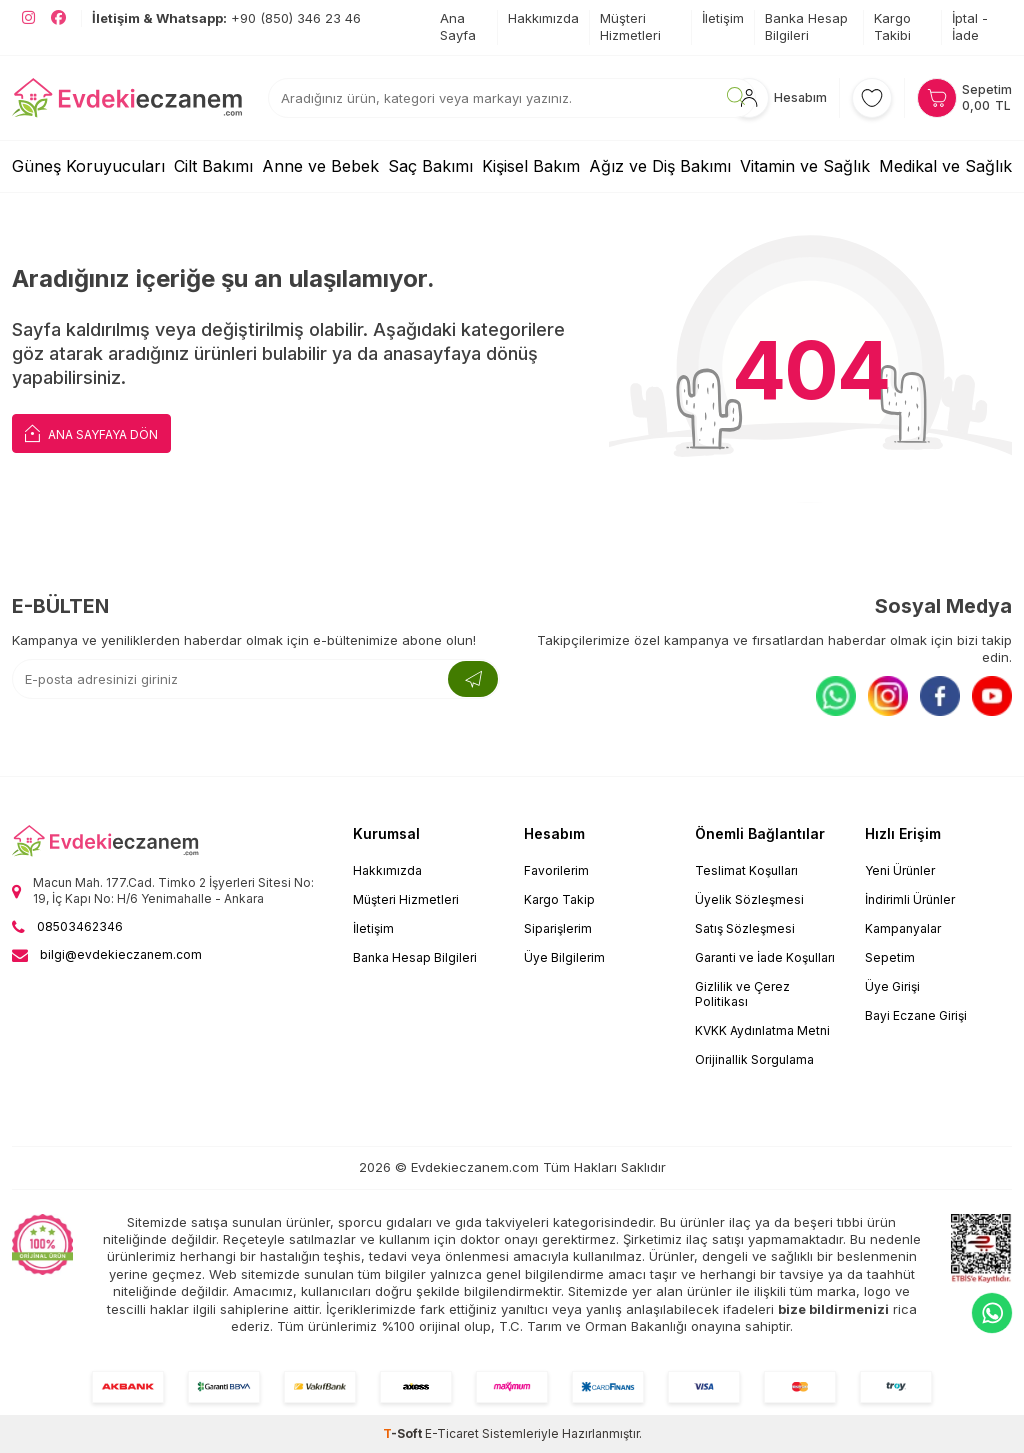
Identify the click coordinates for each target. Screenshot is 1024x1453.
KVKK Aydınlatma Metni (762, 1030)
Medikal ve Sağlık (945, 166)
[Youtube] (992, 696)
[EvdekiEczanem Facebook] (58, 18)
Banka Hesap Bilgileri (806, 26)
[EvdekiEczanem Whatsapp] (992, 1313)
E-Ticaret (452, 1433)
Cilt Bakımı (213, 166)
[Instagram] (888, 696)
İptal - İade (970, 26)
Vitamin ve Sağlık (805, 166)
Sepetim (890, 957)
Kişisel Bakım (531, 166)
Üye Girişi (892, 986)
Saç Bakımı (430, 166)
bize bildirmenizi (833, 1309)
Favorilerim (556, 870)
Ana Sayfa (458, 26)
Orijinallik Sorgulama (754, 1059)
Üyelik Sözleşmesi (749, 899)
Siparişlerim (558, 928)
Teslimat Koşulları (746, 870)
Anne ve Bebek (320, 166)
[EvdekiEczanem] (128, 98)
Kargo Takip (559, 899)
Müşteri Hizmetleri (630, 26)
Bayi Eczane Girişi (916, 1015)
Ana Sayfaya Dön (91, 432)
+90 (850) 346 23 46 (226, 18)
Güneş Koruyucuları (88, 166)
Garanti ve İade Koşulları (765, 957)
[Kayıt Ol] (473, 679)
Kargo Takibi (892, 26)
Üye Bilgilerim (564, 957)
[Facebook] (940, 696)
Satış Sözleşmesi (745, 928)
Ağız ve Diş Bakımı (660, 166)
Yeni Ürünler (900, 870)
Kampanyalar (903, 928)
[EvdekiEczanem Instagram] (28, 18)
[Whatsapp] (836, 696)
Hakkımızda (543, 18)
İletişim (723, 18)
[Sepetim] (964, 98)
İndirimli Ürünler (910, 899)
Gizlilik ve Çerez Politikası (742, 994)
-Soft (404, 1433)
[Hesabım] (778, 98)
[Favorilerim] (872, 98)
